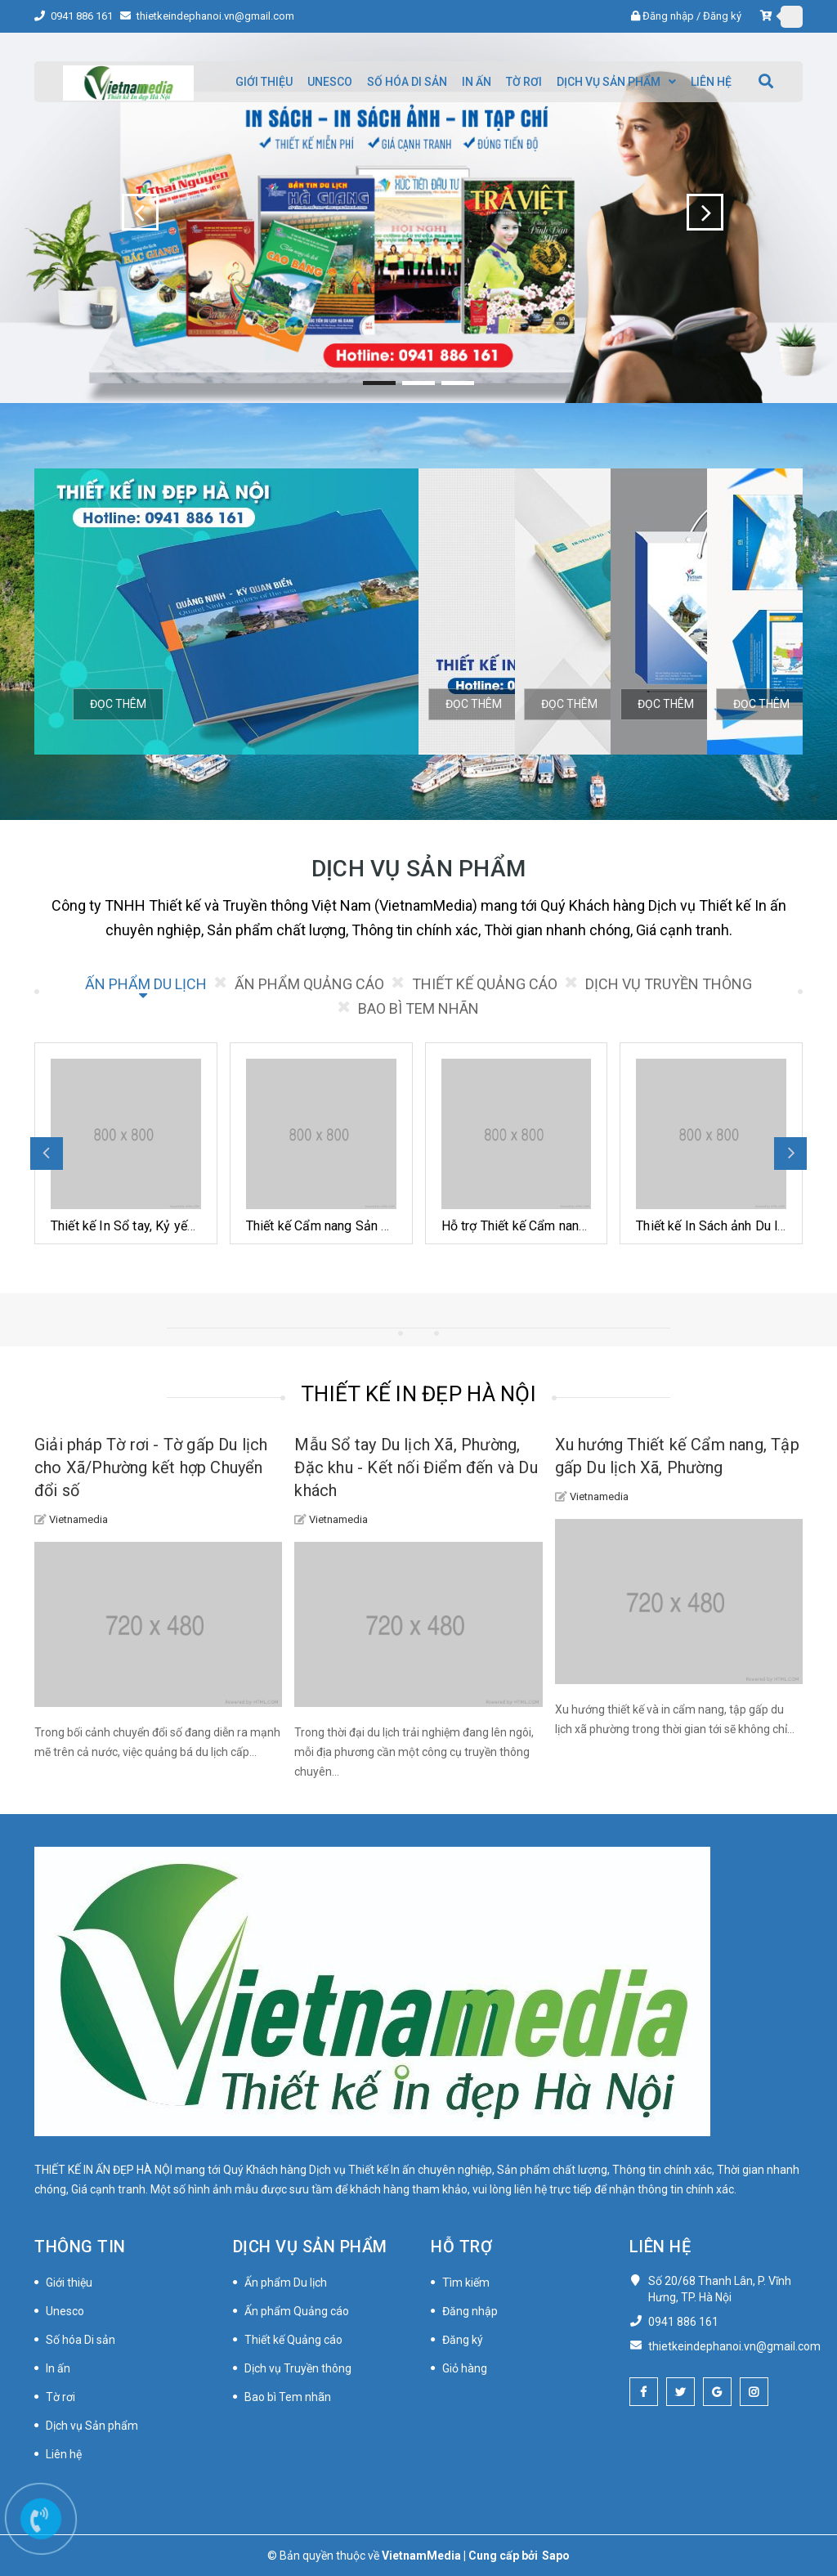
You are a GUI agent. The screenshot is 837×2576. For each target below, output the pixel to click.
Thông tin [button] (80, 2246)
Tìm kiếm (466, 2282)
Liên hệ (64, 2454)
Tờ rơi (60, 2397)
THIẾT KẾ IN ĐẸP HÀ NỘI (418, 1394)
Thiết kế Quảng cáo (293, 2339)
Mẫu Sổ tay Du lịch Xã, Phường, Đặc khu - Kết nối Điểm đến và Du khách (415, 1467)
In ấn (58, 2368)
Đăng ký (722, 16)
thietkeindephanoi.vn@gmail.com (215, 16)
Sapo (556, 2555)
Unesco (65, 2311)
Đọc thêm (118, 703)
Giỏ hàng (464, 2368)
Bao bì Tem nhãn (287, 2397)
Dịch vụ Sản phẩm (92, 2425)
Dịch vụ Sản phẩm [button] (310, 2246)
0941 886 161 (83, 16)
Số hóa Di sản (80, 2339)
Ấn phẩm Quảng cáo (296, 2311)
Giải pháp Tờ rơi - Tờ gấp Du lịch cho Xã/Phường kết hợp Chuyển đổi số (151, 1467)
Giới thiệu (69, 2282)
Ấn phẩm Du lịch (285, 2282)
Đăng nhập (668, 16)
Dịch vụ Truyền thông (297, 2368)
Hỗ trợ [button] (461, 2246)
